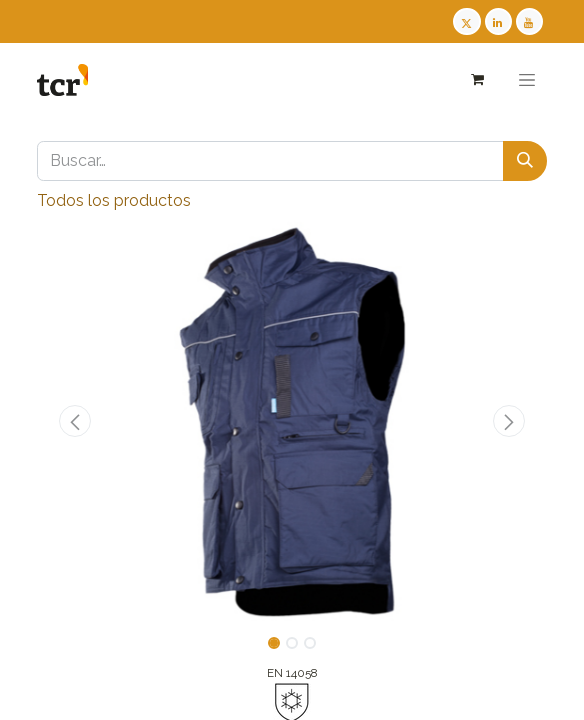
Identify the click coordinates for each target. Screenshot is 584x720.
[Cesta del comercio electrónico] (476, 79)
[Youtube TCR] (529, 21)
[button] (75, 421)
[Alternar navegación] (527, 80)
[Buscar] (525, 161)
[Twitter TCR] (466, 21)
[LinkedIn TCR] (498, 21)
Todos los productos (114, 200)
